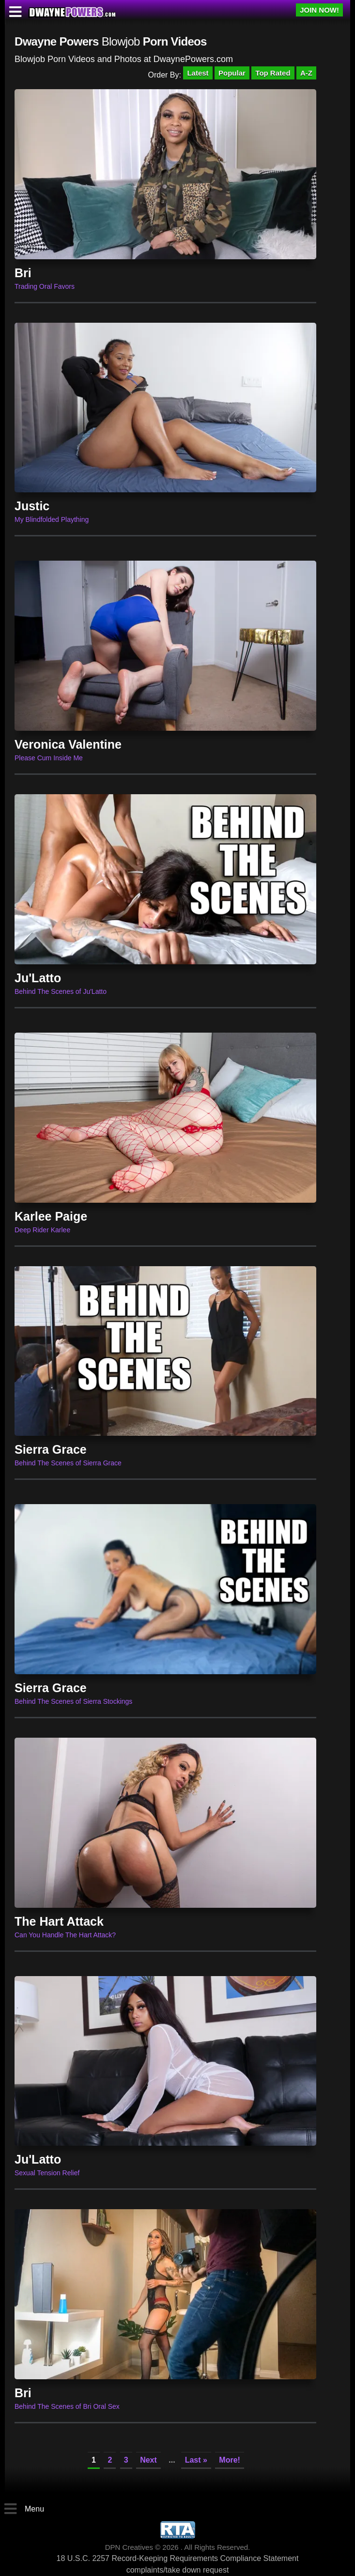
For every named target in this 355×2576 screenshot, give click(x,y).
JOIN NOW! (319, 10)
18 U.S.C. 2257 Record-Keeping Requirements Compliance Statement (178, 2558)
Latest (197, 73)
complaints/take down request (177, 2570)
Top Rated (272, 73)
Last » (196, 2460)
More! (229, 2460)
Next (148, 2460)
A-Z (306, 73)
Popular (232, 73)
